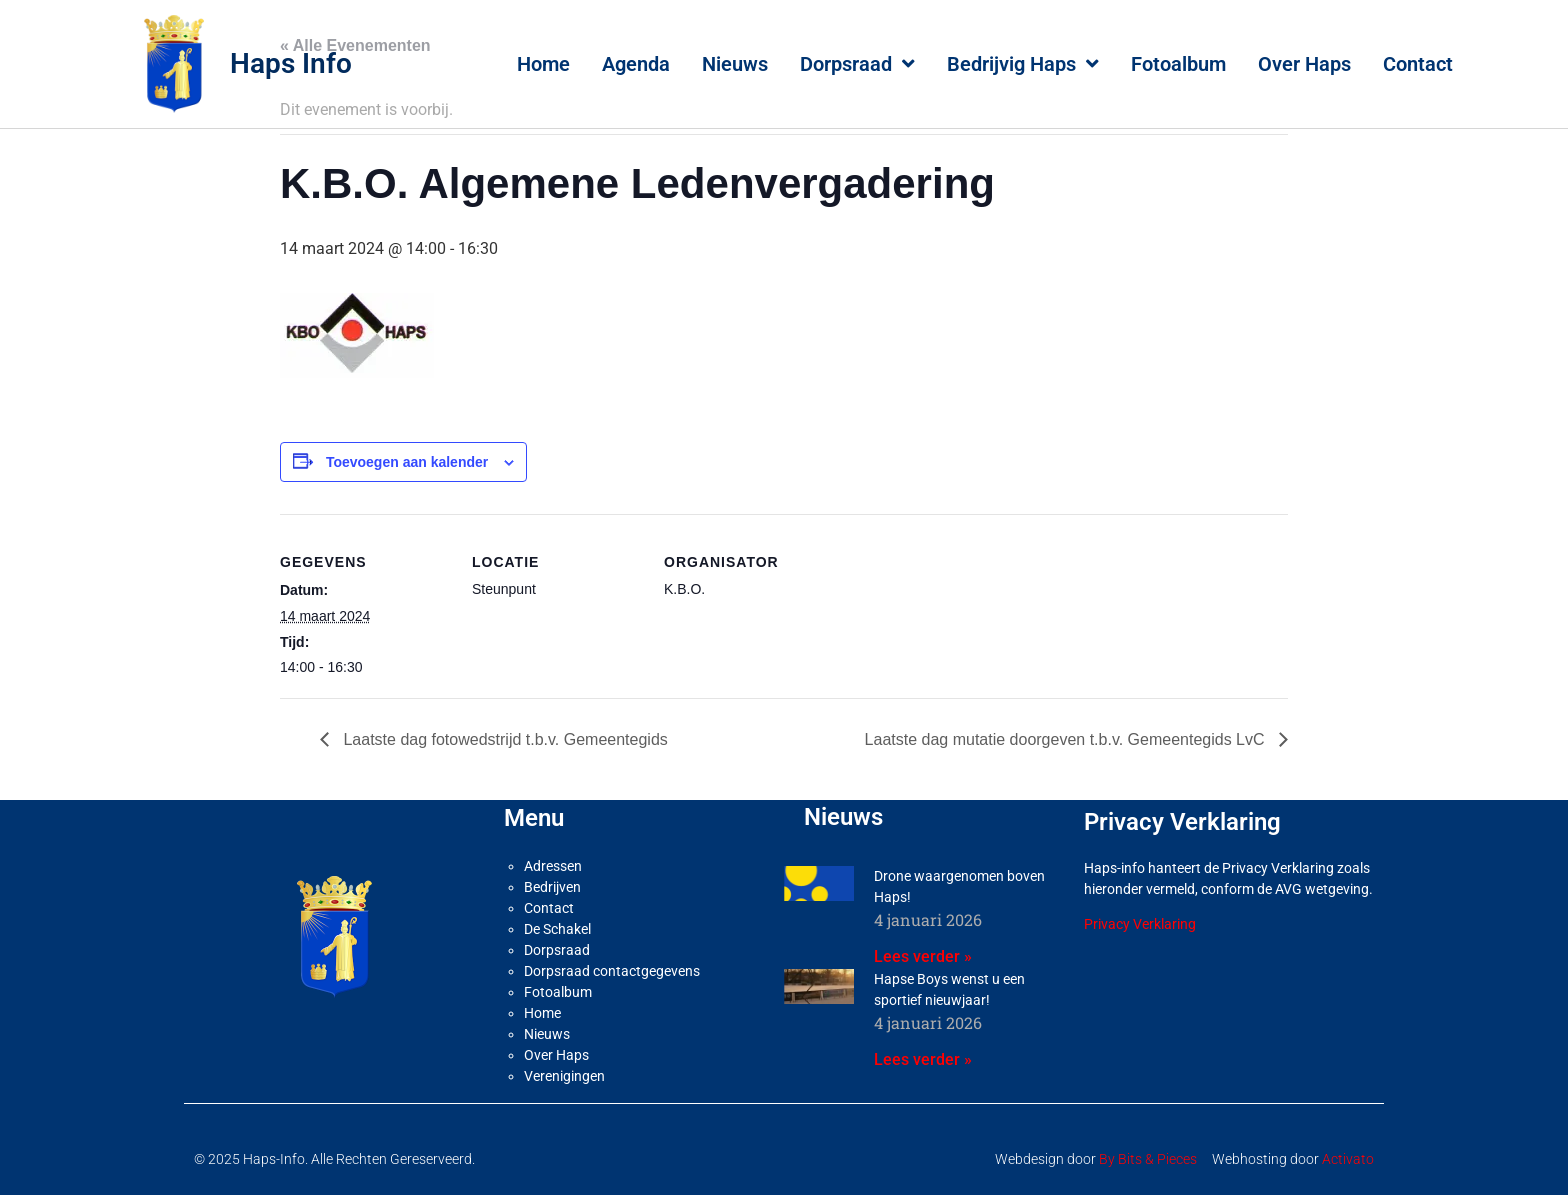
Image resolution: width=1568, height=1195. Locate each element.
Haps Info (291, 63)
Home (543, 64)
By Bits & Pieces (1148, 1159)
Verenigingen (564, 1076)
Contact (1418, 64)
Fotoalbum (1178, 64)
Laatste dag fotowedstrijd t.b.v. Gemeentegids (503, 739)
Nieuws (735, 64)
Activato (1348, 1159)
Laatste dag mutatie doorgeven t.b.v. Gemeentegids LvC (1067, 739)
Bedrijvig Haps (1023, 64)
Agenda (636, 64)
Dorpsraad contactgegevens (612, 971)
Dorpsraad (857, 64)
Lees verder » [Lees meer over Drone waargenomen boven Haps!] (923, 956)
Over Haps (1304, 64)
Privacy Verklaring (1140, 924)
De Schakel (557, 929)
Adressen (553, 866)
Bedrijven (552, 887)
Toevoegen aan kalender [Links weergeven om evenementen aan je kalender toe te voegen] (407, 462)
